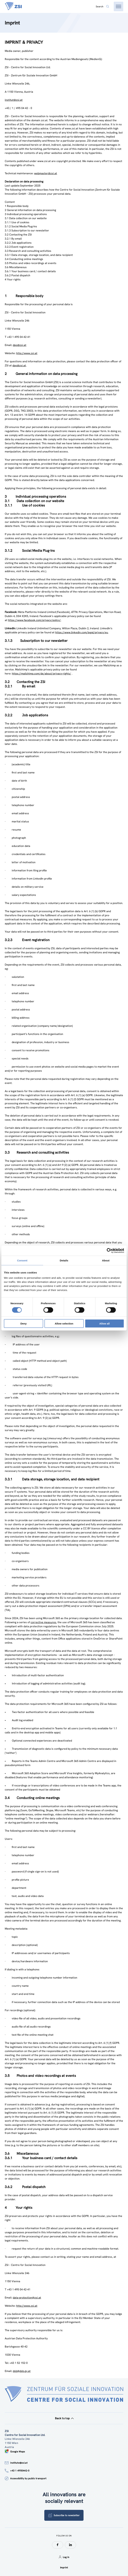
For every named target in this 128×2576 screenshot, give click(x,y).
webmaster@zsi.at (45, 173)
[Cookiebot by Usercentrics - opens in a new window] (109, 1250)
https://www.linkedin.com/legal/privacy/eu (81, 632)
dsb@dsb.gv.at (22, 2371)
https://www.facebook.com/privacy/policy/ (34, 620)
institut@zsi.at (14, 100)
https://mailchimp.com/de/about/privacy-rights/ (41, 673)
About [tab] (105, 1260)
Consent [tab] (22, 1260)
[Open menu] (118, 6)
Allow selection (64, 1323)
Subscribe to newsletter (64, 2515)
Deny (23, 1323)
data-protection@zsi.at (27, 2297)
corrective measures (43, 1622)
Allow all (104, 1323)
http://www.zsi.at (26, 353)
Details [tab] (64, 1260)
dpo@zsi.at (19, 345)
